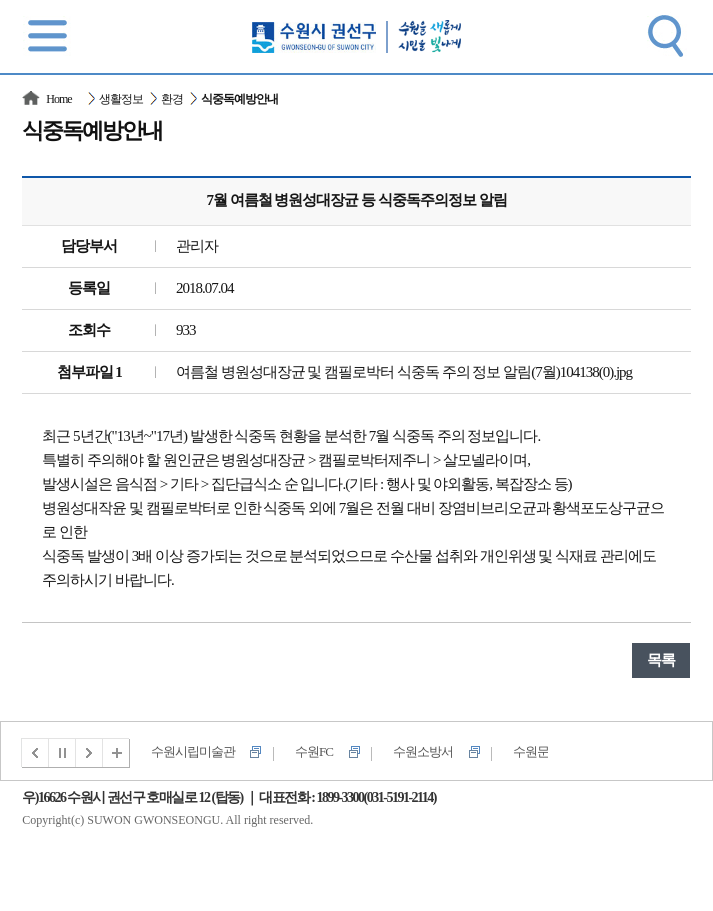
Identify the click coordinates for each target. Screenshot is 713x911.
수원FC (314, 751)
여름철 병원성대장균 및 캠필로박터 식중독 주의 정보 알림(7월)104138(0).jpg (404, 372)
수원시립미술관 (193, 751)
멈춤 (63, 753)
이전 (35, 753)
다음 (90, 753)
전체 (117, 753)
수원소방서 (423, 751)
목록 (661, 660)
